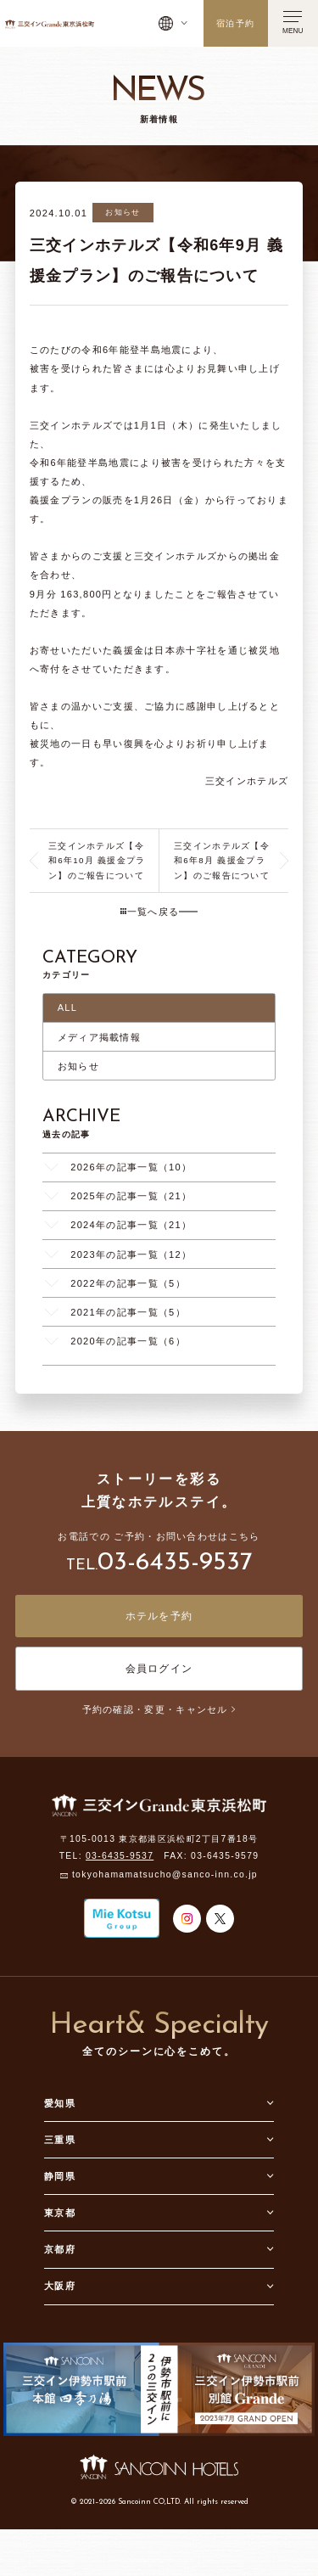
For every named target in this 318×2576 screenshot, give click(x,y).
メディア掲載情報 (99, 1037)
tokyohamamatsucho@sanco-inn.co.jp (165, 1875)
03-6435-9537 (175, 1563)
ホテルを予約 (159, 1616)
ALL (68, 1007)
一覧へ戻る (150, 911)
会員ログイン (159, 1669)
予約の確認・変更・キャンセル (159, 1709)
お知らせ (78, 1066)
